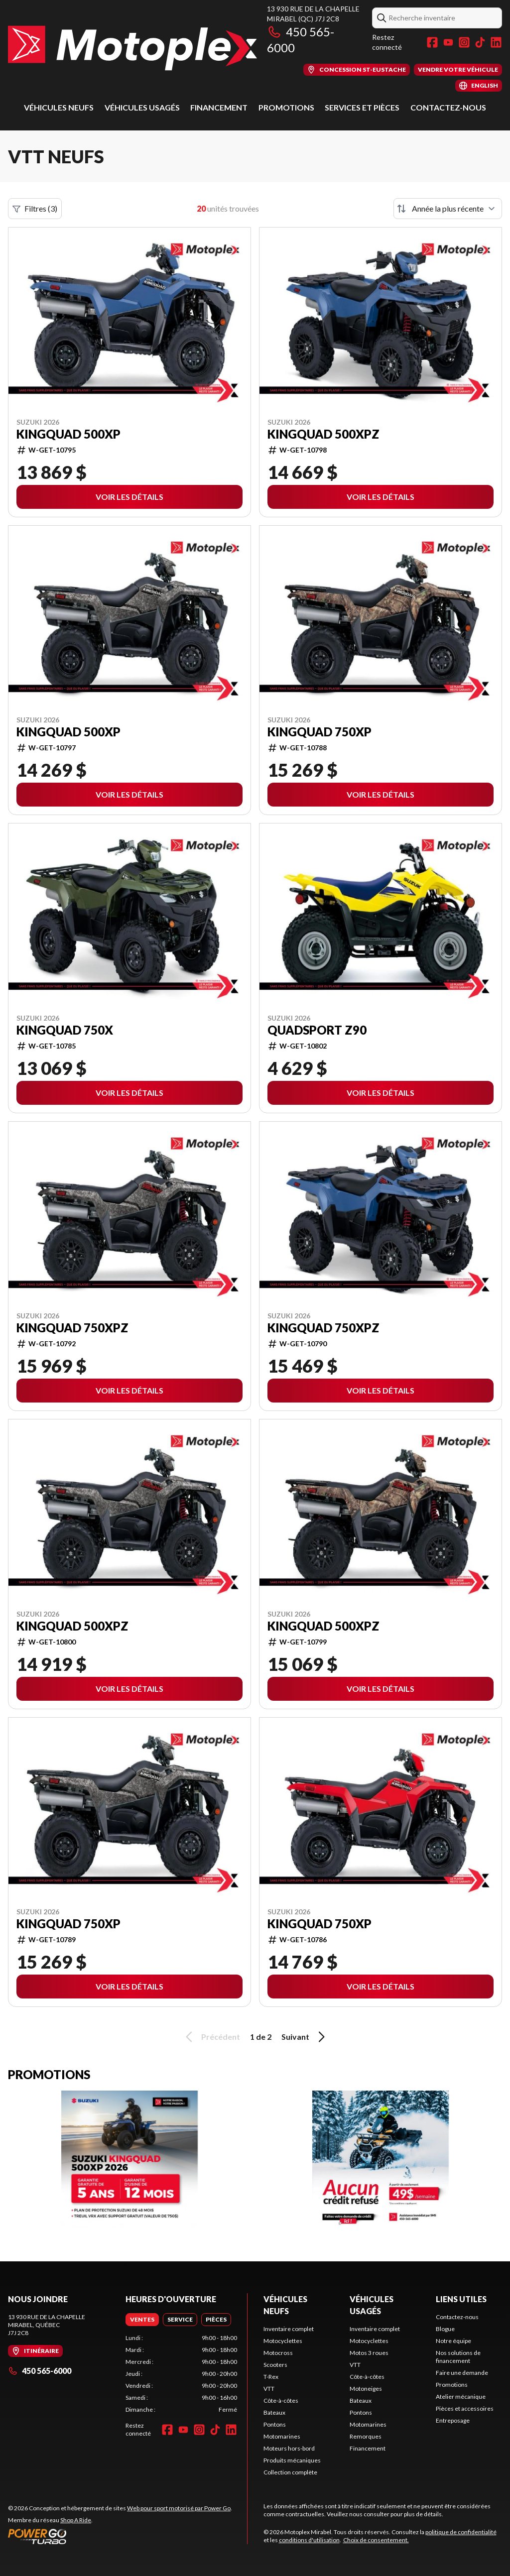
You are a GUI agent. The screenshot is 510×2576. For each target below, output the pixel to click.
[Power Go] (120, 2536)
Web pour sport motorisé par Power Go (179, 2508)
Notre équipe (453, 2340)
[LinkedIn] (496, 42)
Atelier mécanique (461, 2396)
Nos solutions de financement (458, 2356)
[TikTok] (480, 42)
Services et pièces (362, 107)
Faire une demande (462, 2372)
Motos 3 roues (369, 2352)
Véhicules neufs (59, 107)
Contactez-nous (448, 107)
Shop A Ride (75, 2520)
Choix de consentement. (376, 2540)
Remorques (366, 2436)
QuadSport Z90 (317, 1030)
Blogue (445, 2329)
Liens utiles (461, 2299)
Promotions (286, 107)
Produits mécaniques (292, 2460)
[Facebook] (432, 42)
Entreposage (453, 2420)
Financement (219, 107)
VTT (268, 2388)
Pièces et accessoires (465, 2408)
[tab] (142, 2319)
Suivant (304, 2037)
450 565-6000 (39, 2370)
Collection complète (290, 2472)
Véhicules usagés (142, 107)
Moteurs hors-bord (289, 2448)
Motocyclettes (282, 2340)
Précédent (211, 2037)
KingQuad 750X (64, 1030)
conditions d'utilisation (309, 2540)
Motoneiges (366, 2388)
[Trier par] (447, 208)
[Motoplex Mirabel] (132, 48)
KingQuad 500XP (68, 434)
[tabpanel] (181, 2374)
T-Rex (270, 2376)
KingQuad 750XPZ (72, 1328)
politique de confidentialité (461, 2532)
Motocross (278, 2352)
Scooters (275, 2364)
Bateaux (274, 2412)
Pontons (274, 2424)
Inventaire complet (288, 2329)
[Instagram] (464, 42)
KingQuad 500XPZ (323, 434)
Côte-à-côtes (280, 2400)
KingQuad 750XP (319, 732)
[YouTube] (448, 42)
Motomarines (281, 2436)
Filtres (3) (34, 209)
